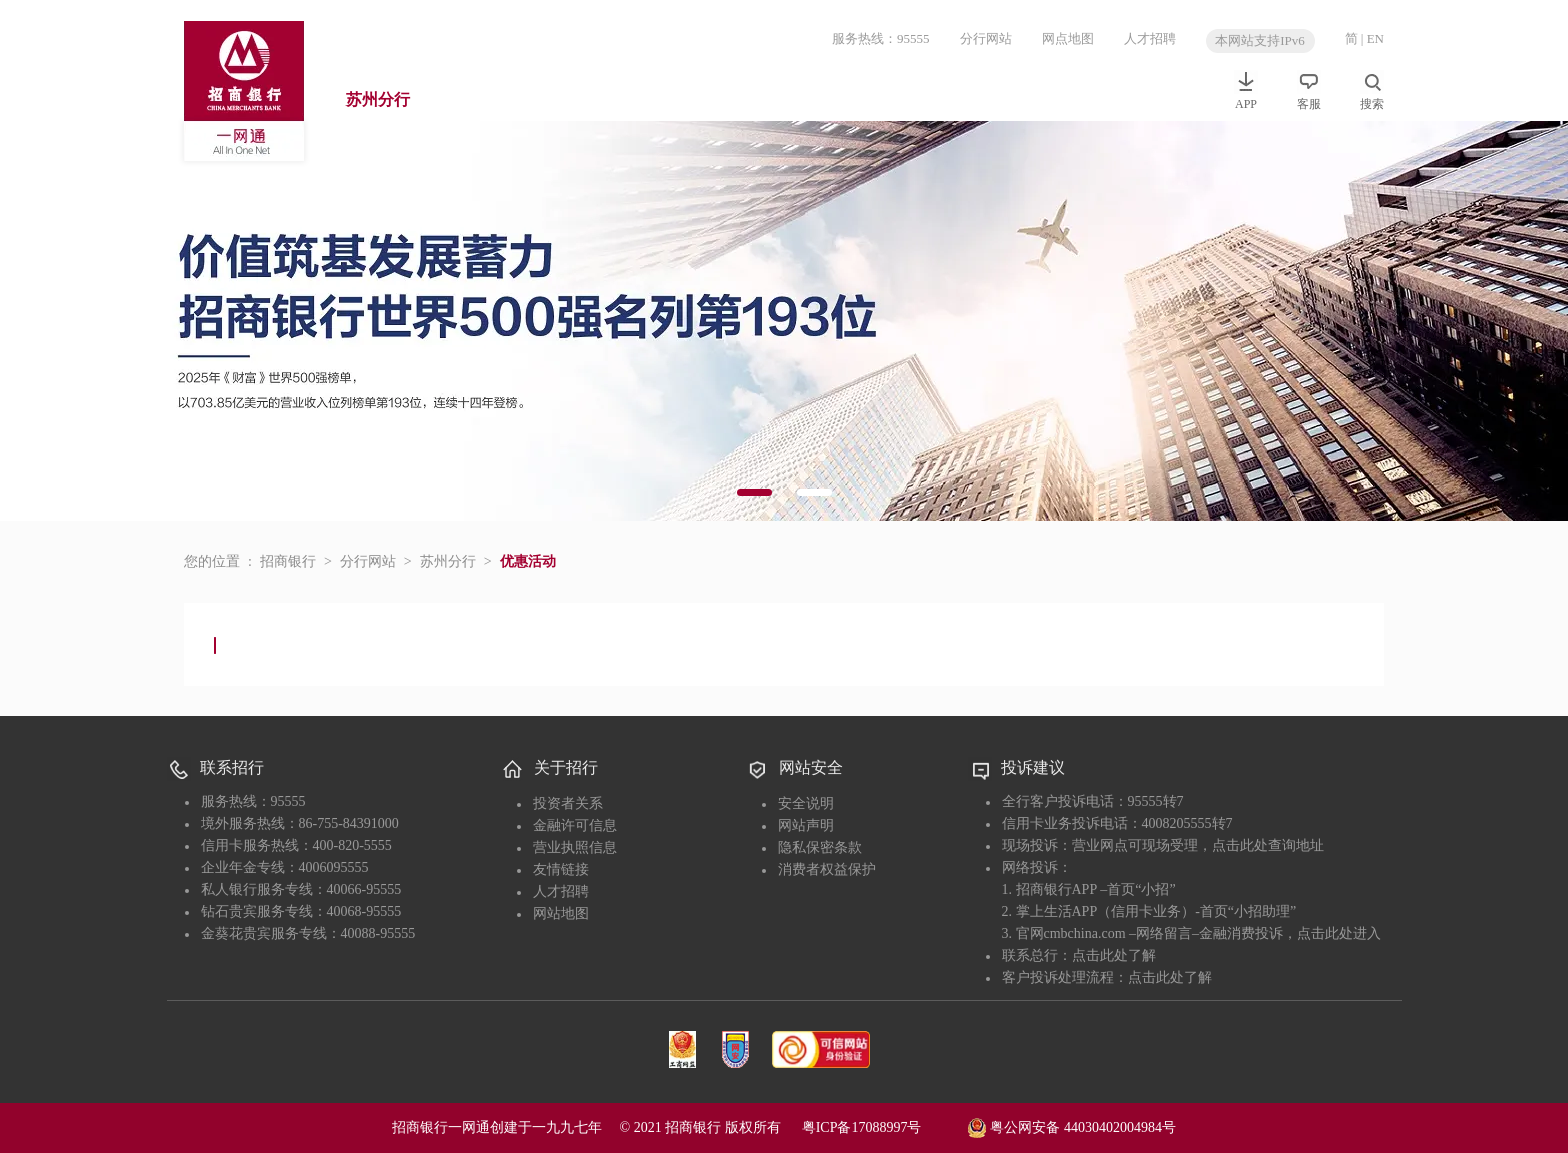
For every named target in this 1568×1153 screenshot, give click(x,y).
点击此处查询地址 (1268, 845)
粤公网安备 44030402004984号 (1071, 1126)
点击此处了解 (1114, 955)
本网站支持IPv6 (1260, 40)
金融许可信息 (575, 825)
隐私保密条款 (820, 847)
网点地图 (1068, 38)
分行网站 (986, 38)
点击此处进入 (1339, 933)
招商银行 (288, 561)
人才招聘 (1150, 38)
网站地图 (561, 913)
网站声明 (806, 825)
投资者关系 (568, 803)
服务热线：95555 (881, 38)
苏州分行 (378, 99)
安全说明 (806, 803)
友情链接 (561, 869)
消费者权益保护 (827, 869)
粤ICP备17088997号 (883, 1127)
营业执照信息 (575, 847)
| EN (1372, 38)
